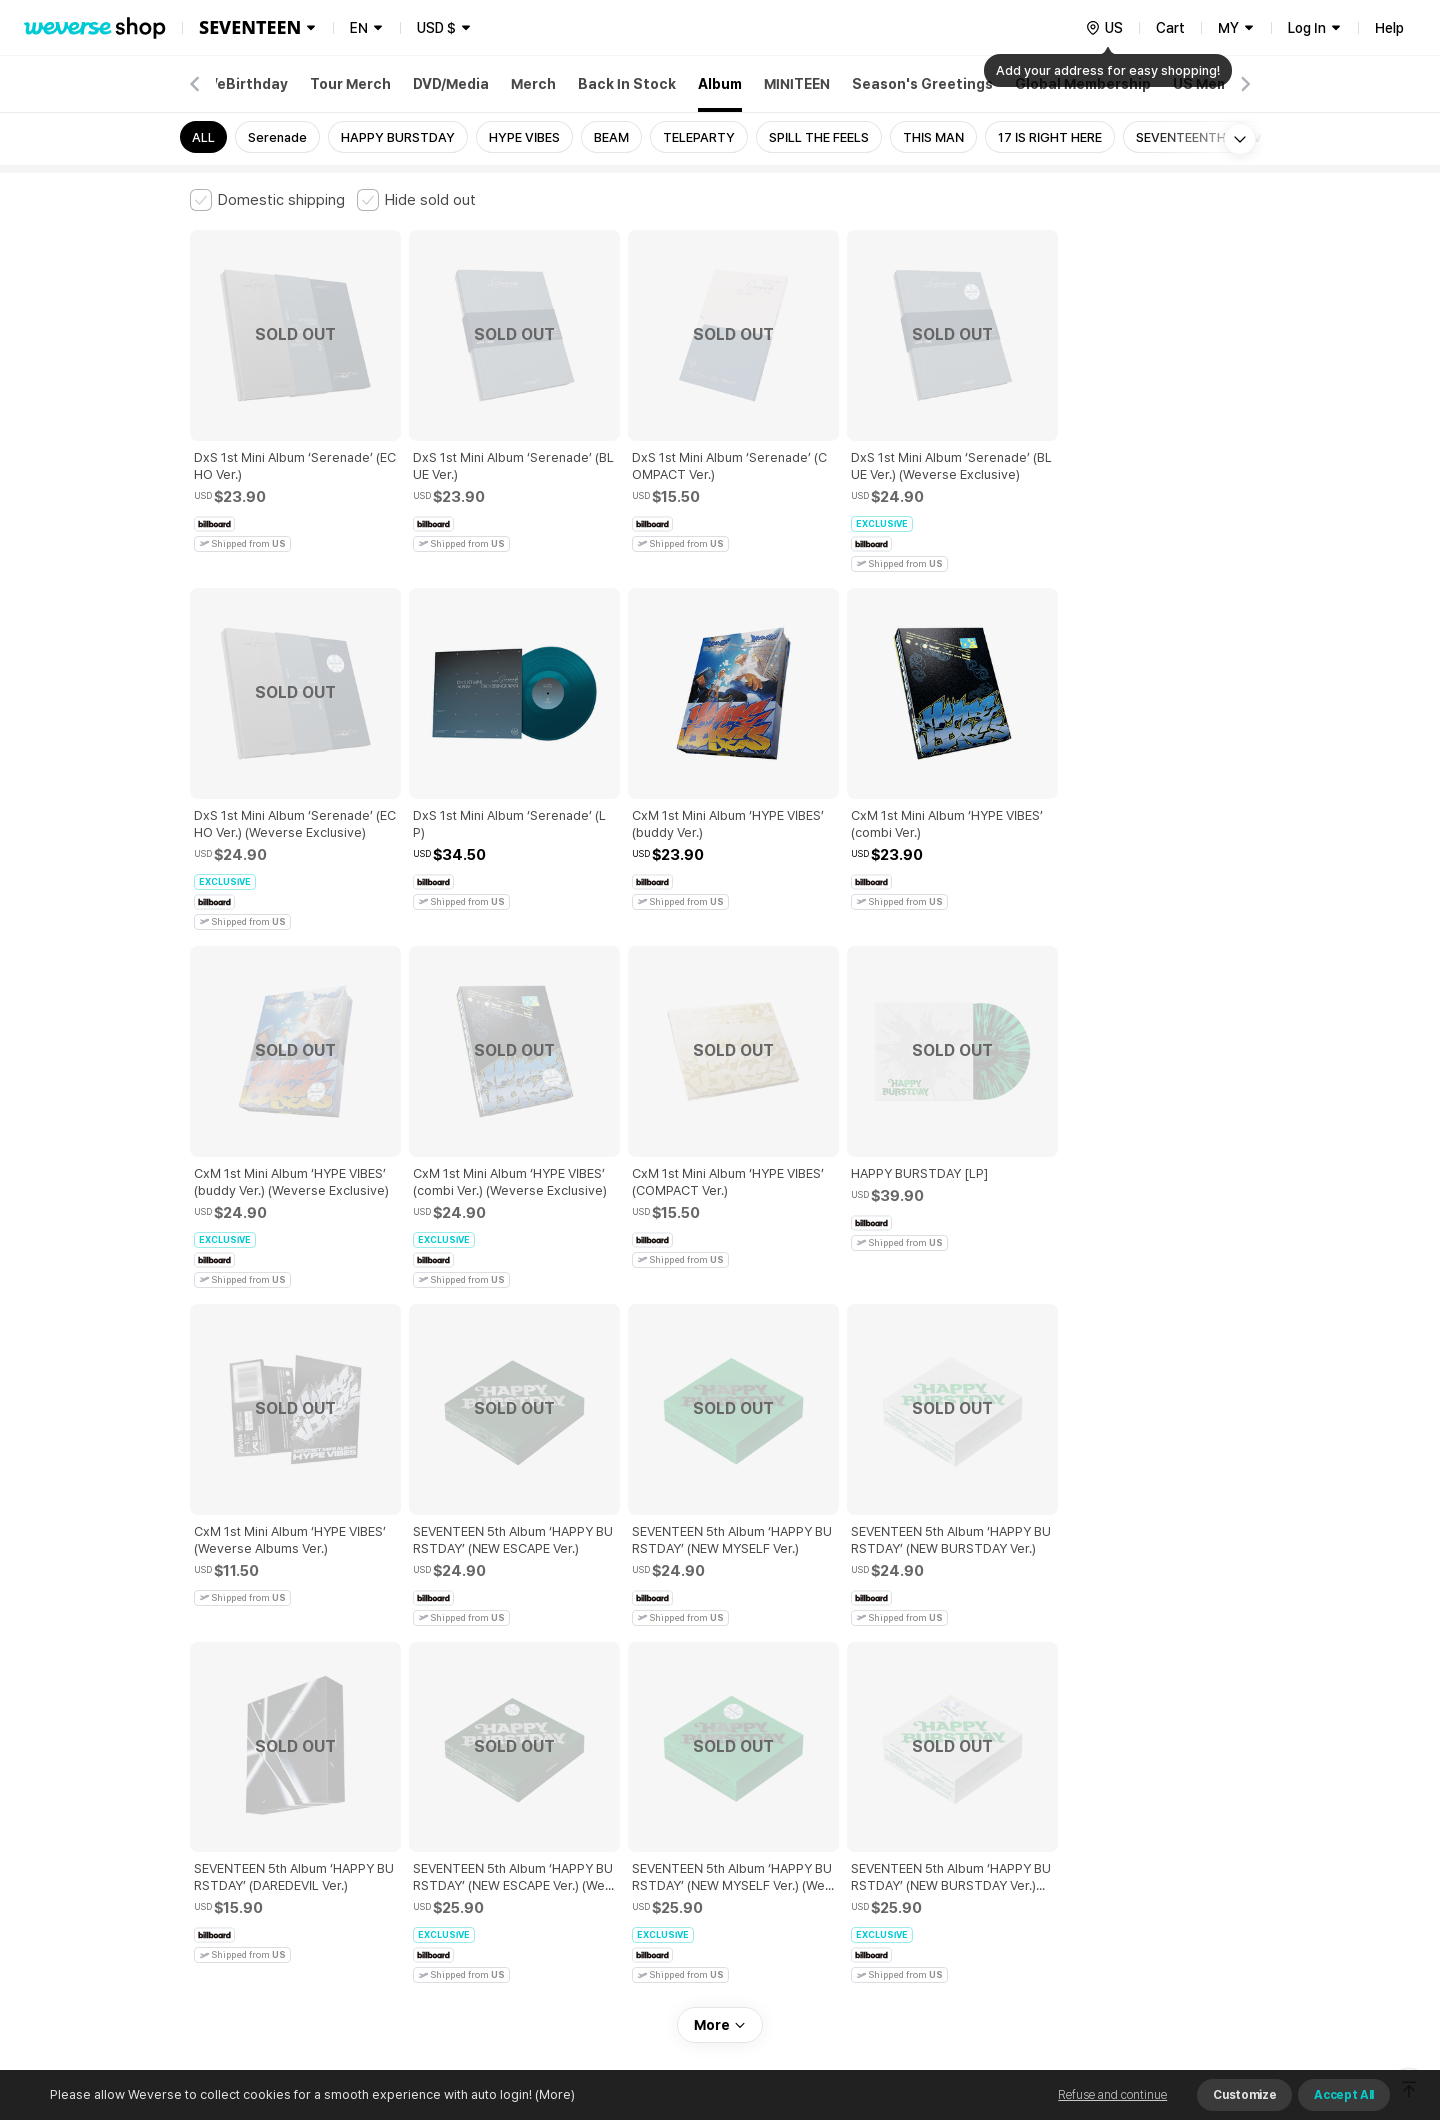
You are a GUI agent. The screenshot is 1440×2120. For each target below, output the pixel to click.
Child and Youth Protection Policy (656, 1785)
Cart (1170, 28)
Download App (1199, 1991)
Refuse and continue (1112, 2095)
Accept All (1344, 2095)
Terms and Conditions (245, 1785)
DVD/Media (451, 84)
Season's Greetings (922, 84)
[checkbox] (267, 200)
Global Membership (1083, 84)
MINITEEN (797, 84)
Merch (533, 84)
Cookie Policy (917, 1785)
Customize (1244, 2095)
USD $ (436, 28)
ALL (203, 137)
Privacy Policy (815, 1785)
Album (720, 84)
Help (1389, 28)
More (720, 1646)
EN (359, 28)
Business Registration (493, 1873)
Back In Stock (627, 84)
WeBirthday (246, 84)
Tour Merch (350, 84)
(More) (553, 2094)
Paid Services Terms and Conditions (435, 1785)
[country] (1104, 28)
